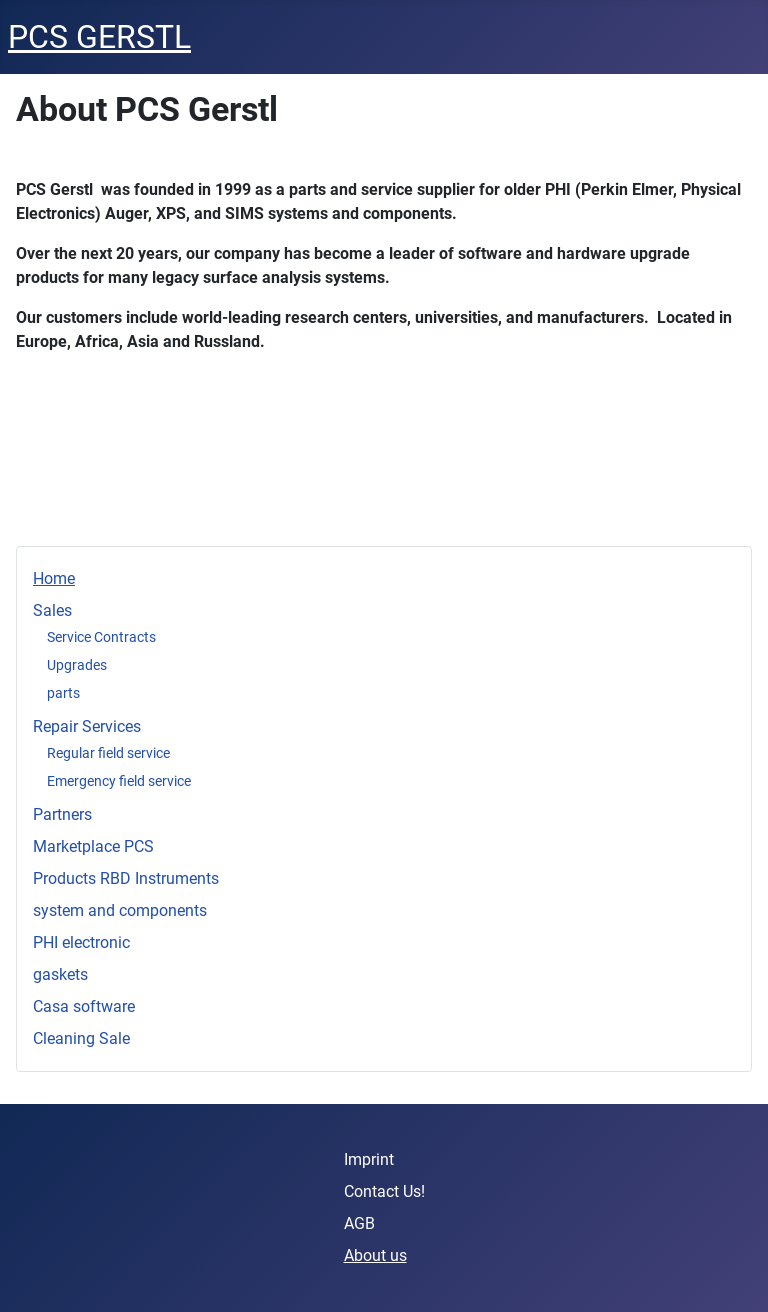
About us (375, 1255)
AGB (359, 1223)
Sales (52, 610)
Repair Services (87, 726)
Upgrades (77, 665)
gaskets (60, 974)
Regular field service (108, 753)
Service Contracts (101, 637)
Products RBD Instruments (126, 878)
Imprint (369, 1159)
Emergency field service (119, 781)
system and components (120, 910)
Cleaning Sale (81, 1038)
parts (63, 693)
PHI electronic (81, 942)
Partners (62, 814)
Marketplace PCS (93, 846)
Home (54, 578)
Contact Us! (384, 1191)
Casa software (84, 1006)
